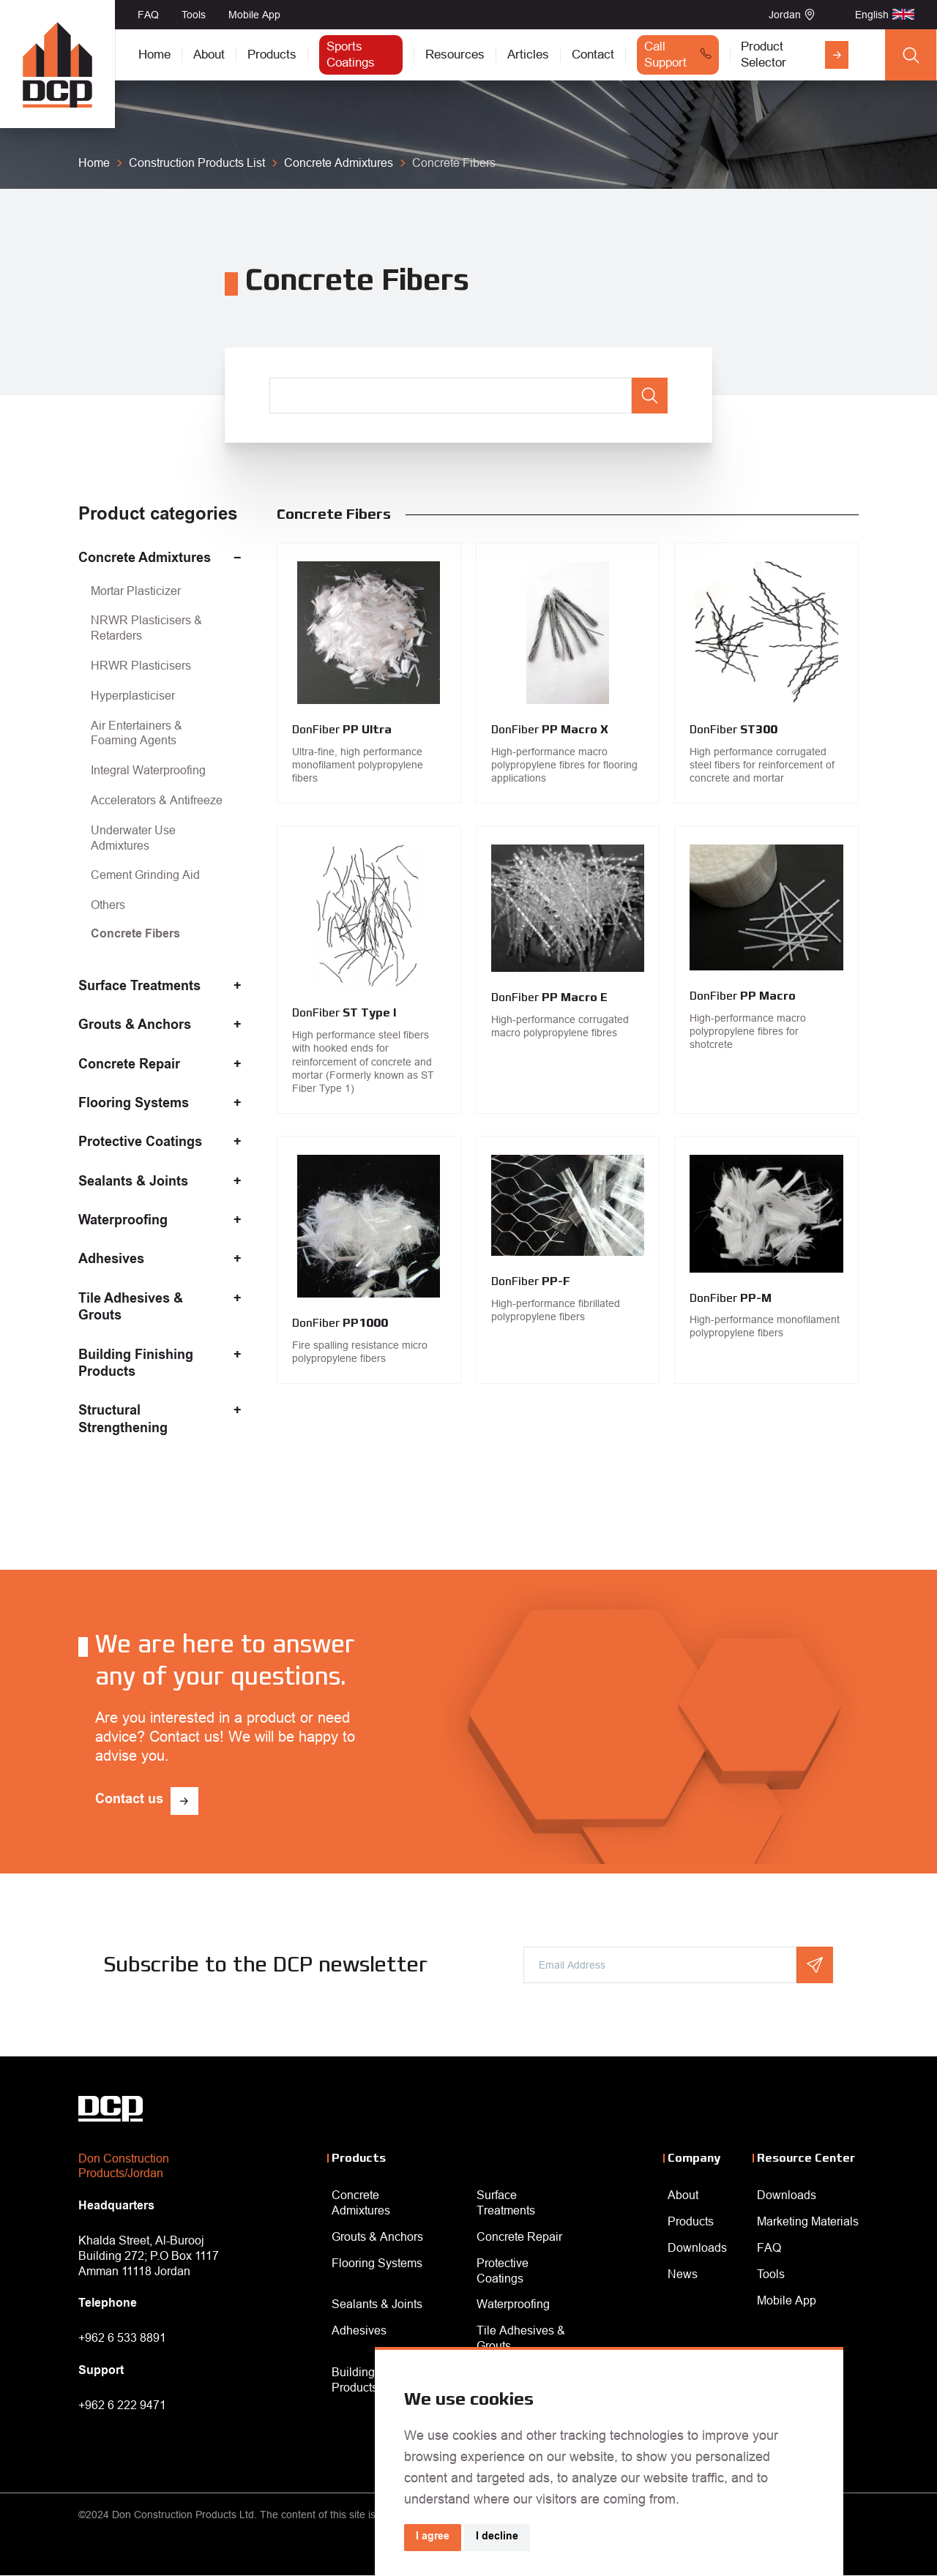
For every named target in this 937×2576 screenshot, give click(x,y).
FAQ (148, 14)
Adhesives (111, 1260)
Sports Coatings (350, 55)
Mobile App (254, 14)
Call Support (665, 55)
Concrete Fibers (135, 934)
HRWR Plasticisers (141, 665)
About (209, 54)
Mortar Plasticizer (136, 590)
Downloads (697, 2247)
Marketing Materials (808, 2221)
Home (154, 54)
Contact (593, 54)
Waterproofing (123, 1221)
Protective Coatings (140, 1143)
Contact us (129, 1800)
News (683, 2273)
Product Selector (763, 55)
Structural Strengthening (123, 1420)
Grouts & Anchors (134, 1026)
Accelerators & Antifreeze (157, 799)
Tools (194, 14)
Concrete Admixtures (144, 559)
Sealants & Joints (133, 1182)
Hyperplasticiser (133, 695)
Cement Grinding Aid (145, 874)
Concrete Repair (129, 1065)
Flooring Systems (133, 1104)
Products (271, 54)
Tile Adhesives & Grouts (130, 1308)
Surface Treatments (139, 987)
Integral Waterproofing (148, 769)
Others (108, 904)
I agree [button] (432, 2537)
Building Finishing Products (135, 1364)
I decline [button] (497, 2537)
